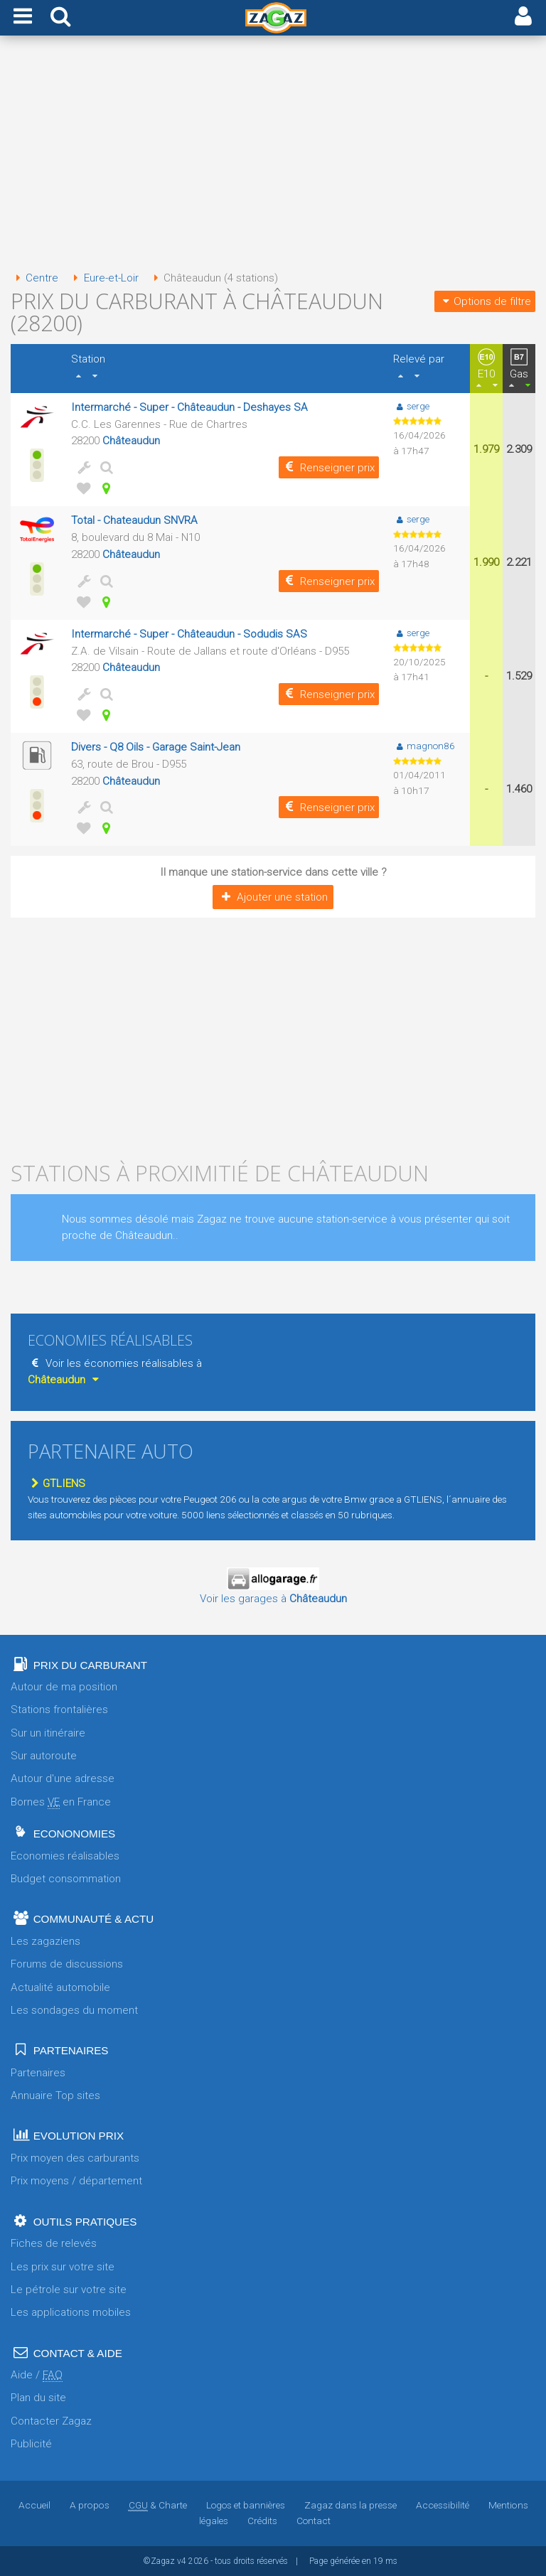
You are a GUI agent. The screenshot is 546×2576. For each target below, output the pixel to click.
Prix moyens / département (76, 2180)
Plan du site (38, 2397)
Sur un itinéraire (48, 1733)
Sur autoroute (44, 1755)
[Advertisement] (273, 154)
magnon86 (424, 745)
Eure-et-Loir (103, 278)
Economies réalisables (65, 1856)
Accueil (35, 2505)
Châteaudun (131, 440)
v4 (181, 2561)
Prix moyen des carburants (75, 2158)
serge (411, 406)
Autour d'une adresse (62, 1778)
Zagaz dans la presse (350, 2505)
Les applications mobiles (71, 2312)
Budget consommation (66, 1878)
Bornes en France (61, 1802)
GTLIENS (56, 1483)
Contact (313, 2520)
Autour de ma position (64, 1686)
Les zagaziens (45, 1941)
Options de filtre (485, 301)
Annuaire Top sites (55, 2095)
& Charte (157, 2505)
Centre (34, 278)
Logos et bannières (244, 2505)
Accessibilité (442, 2505)
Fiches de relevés (54, 2243)
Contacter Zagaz (51, 2421)
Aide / (37, 2375)
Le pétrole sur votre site (69, 2289)
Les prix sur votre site (62, 2266)
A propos (89, 2505)
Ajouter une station (272, 897)
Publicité (31, 2443)
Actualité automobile (60, 1987)
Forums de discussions (67, 1964)
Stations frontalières (59, 1709)
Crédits (262, 2520)
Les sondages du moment (74, 2010)
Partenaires (38, 2072)
